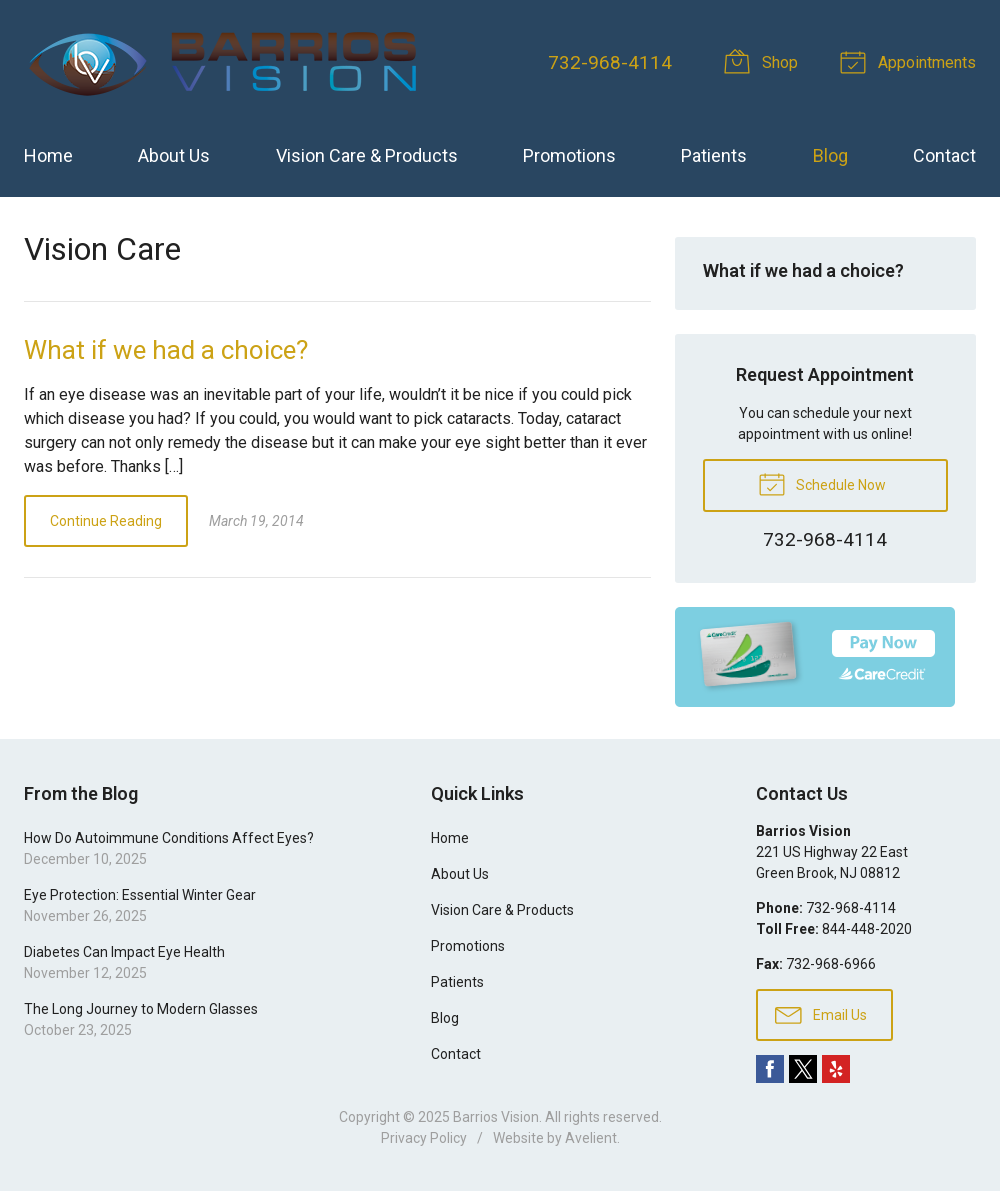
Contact (944, 155)
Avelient (591, 1138)
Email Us (821, 1014)
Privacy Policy (424, 1138)
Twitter (803, 1069)
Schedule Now (822, 483)
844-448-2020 (867, 929)
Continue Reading (106, 521)
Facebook (770, 1069)
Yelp (836, 1069)
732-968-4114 (610, 62)
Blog (830, 155)
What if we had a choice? (166, 350)
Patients (714, 155)
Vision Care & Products (367, 155)
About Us (174, 155)
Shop (764, 61)
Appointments (911, 61)
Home (48, 155)
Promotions (569, 155)
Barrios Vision (496, 1117)
